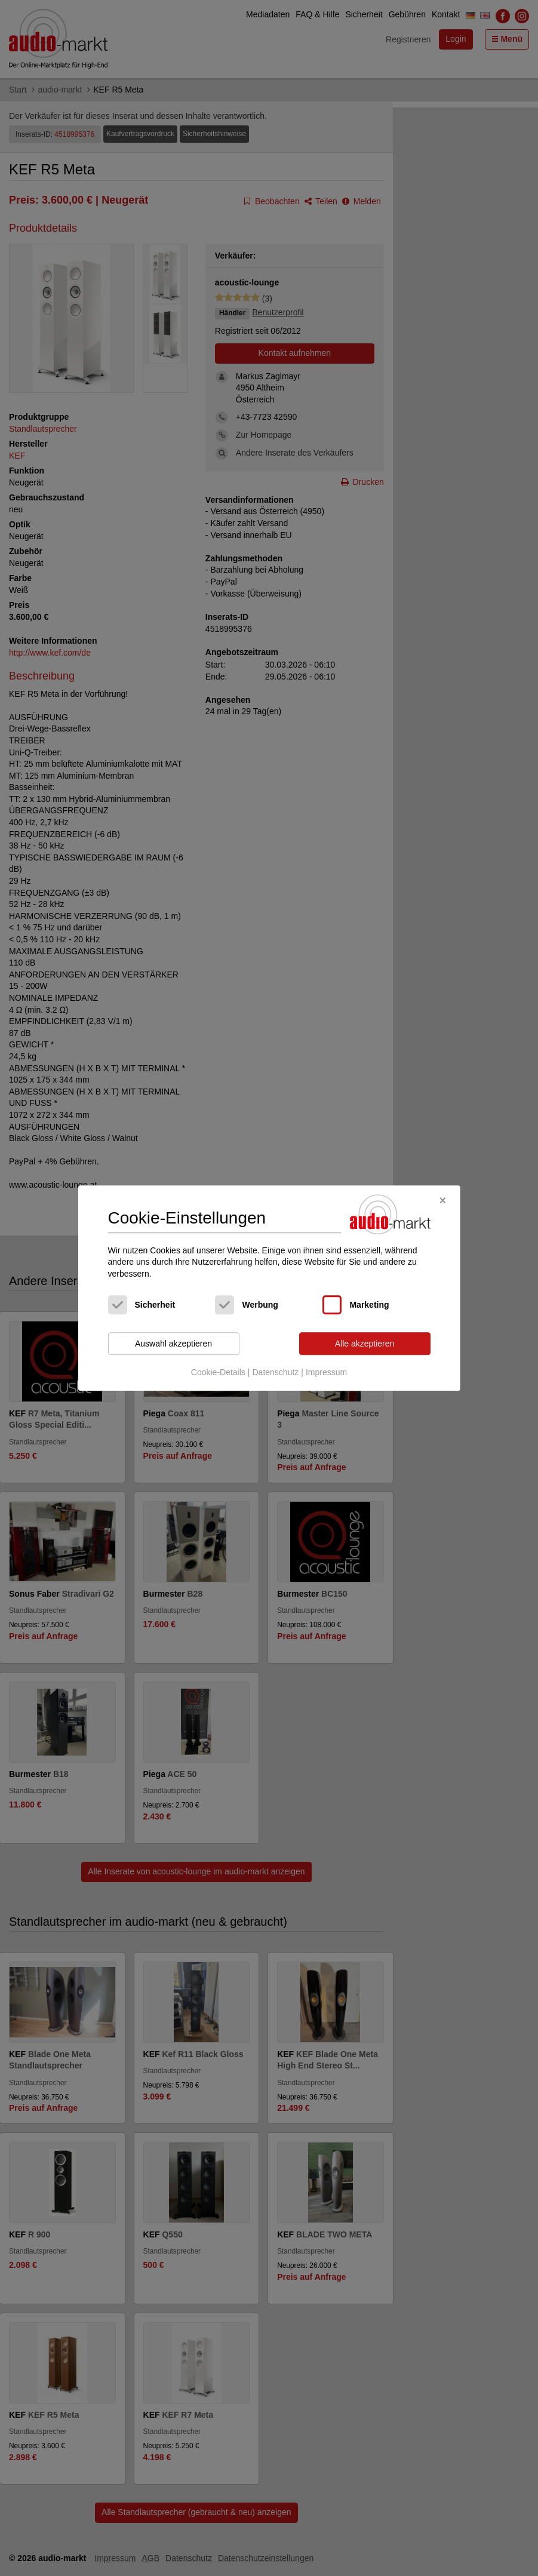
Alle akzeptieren (365, 1343)
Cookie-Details (218, 1372)
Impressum (326, 1372)
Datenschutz (275, 1372)
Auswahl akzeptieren (173, 1343)
